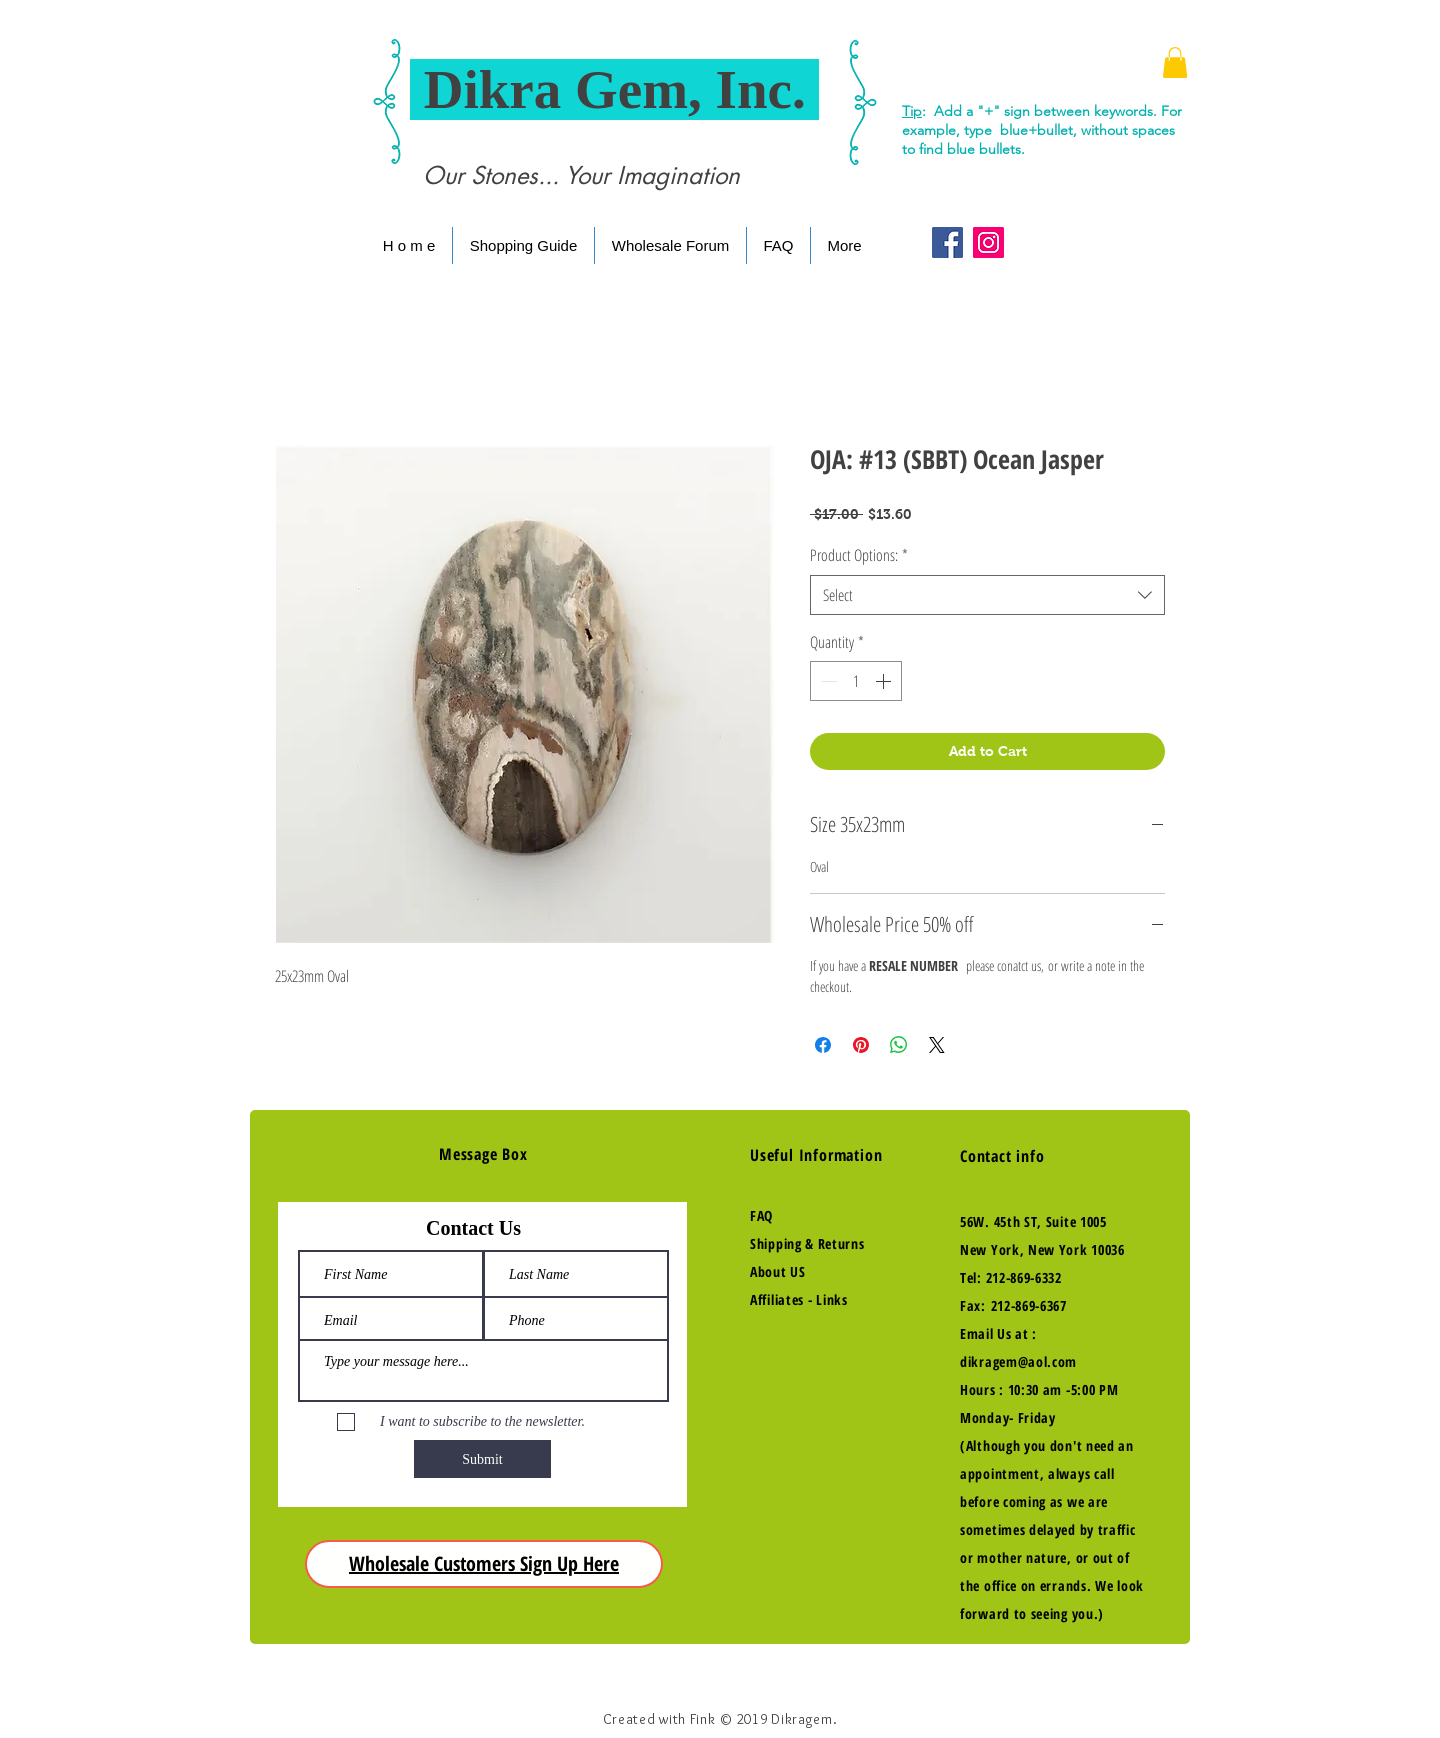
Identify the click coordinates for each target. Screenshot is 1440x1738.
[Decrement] (827, 681)
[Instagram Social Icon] (988, 242)
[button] (1175, 62)
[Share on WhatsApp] (899, 1045)
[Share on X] (937, 1045)
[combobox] (987, 595)
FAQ (761, 1215)
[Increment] (885, 681)
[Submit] (482, 1459)
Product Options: (859, 555)
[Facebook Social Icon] (947, 242)
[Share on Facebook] (823, 1045)
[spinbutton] (856, 681)
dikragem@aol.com (1018, 1361)
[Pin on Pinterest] (861, 1045)
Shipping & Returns (807, 1243)
